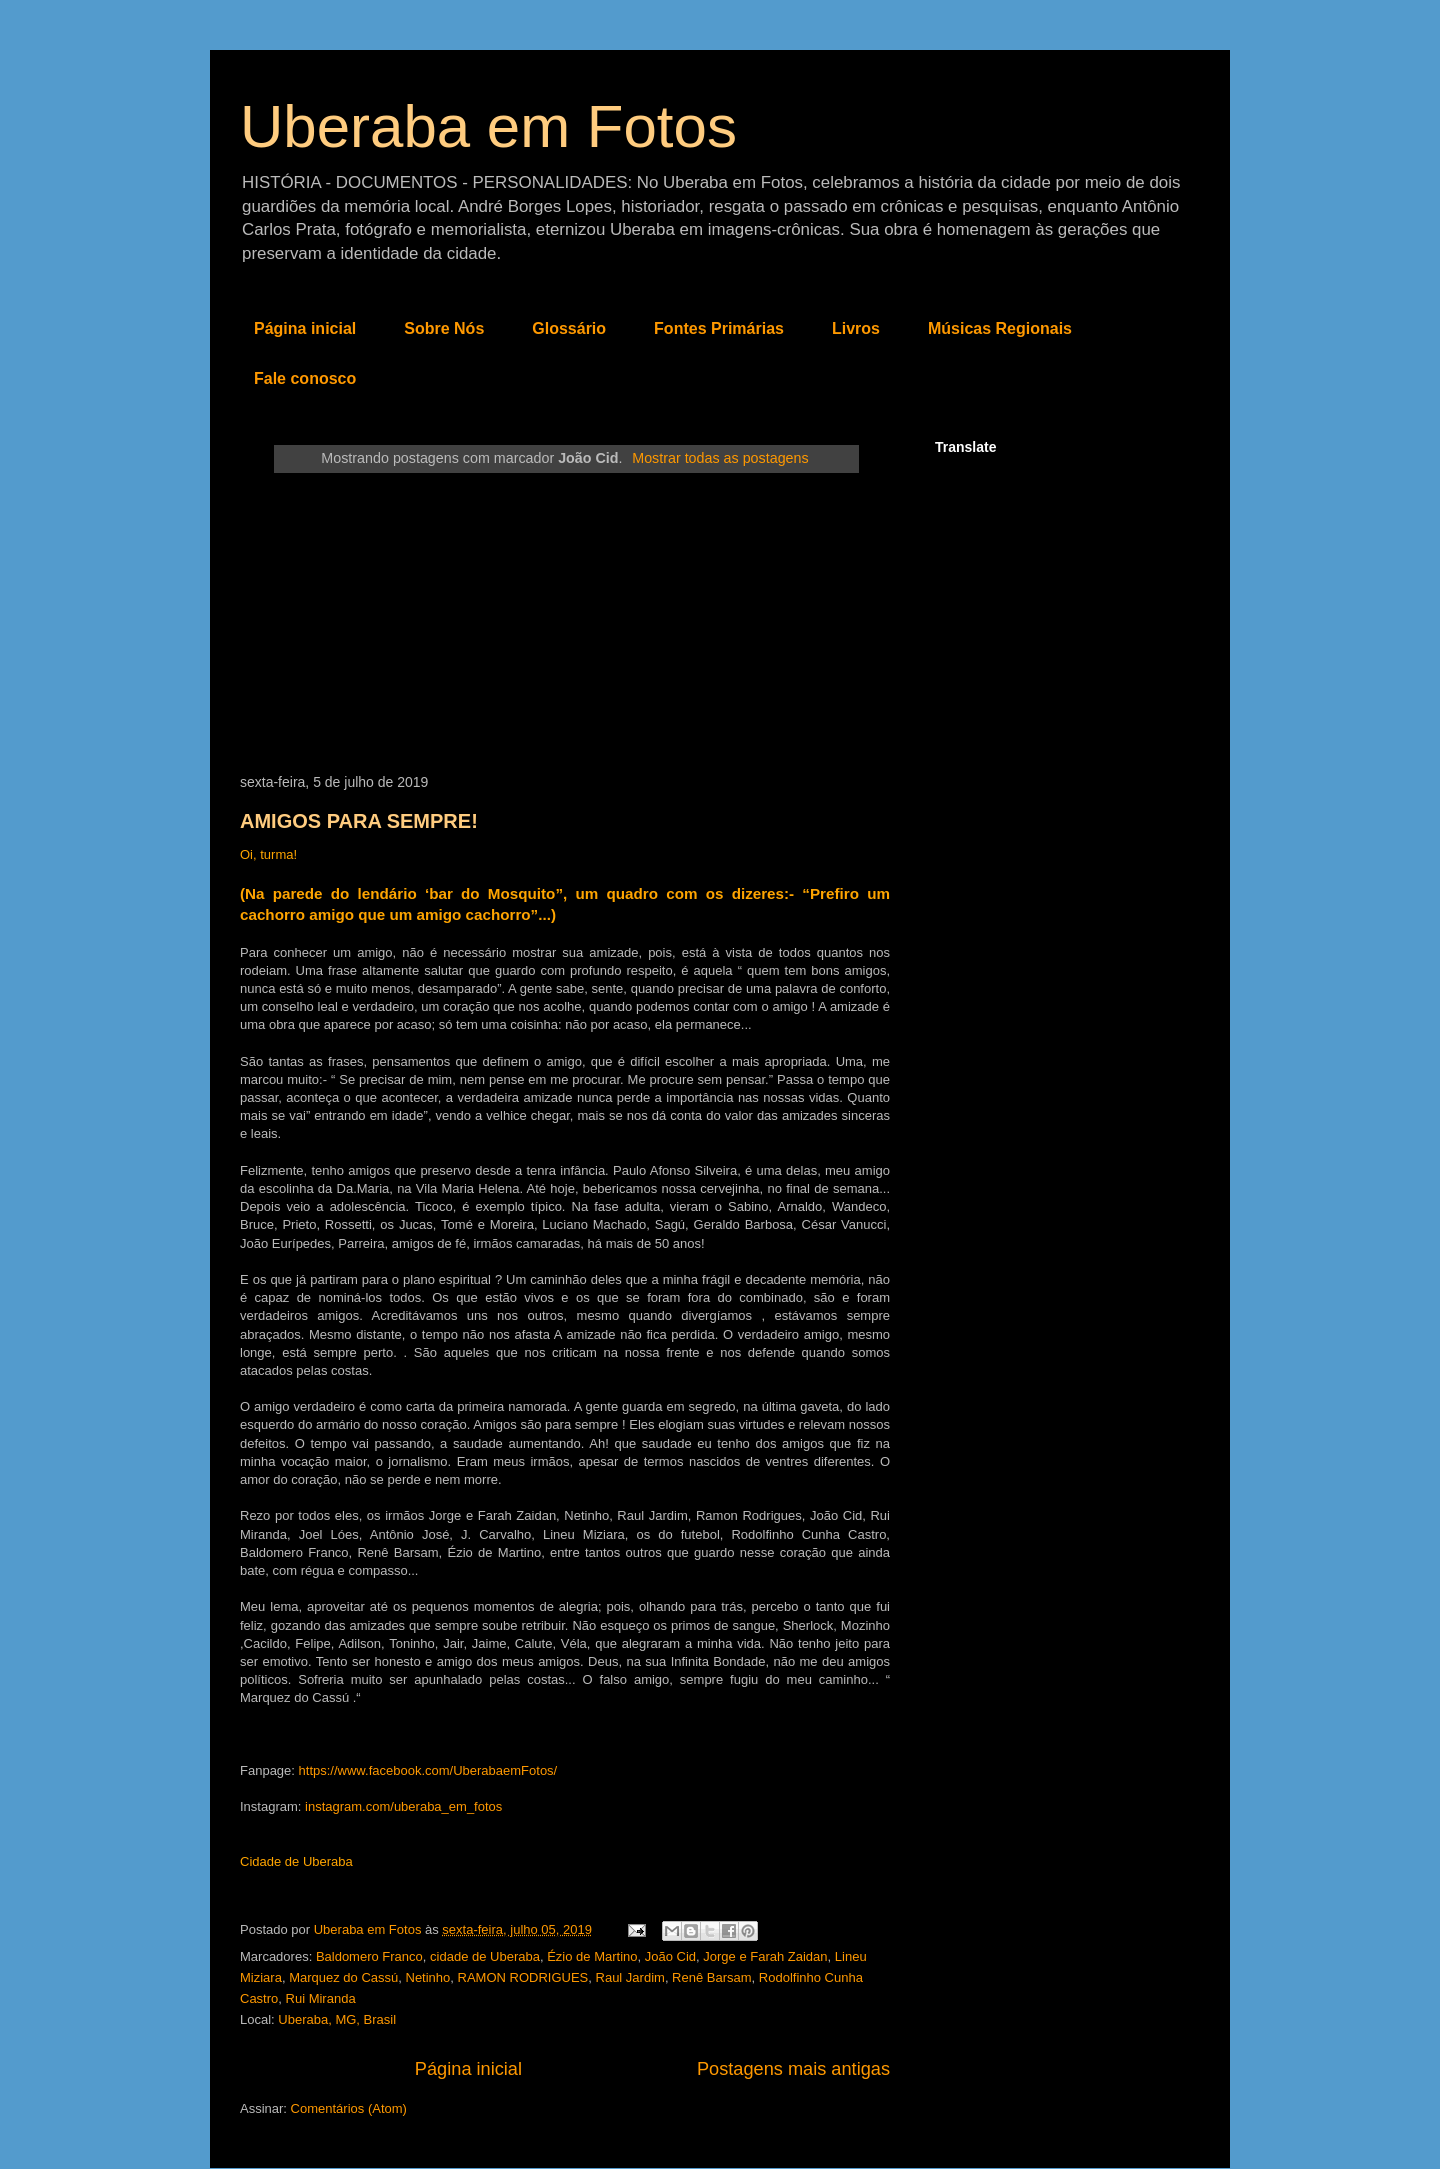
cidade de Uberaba (485, 1956)
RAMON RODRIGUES (523, 1977)
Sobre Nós (444, 328)
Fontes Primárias (719, 328)
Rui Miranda (321, 1998)
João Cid (670, 1956)
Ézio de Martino (592, 1956)
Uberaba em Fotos (488, 126)
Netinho (428, 1977)
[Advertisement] (565, 624)
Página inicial (305, 328)
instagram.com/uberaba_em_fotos (403, 1806)
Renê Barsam (711, 1977)
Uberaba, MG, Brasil (337, 2019)
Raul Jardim (630, 1977)
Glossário (569, 328)
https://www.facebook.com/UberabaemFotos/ (428, 1770)
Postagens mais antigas (793, 2069)
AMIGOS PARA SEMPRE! (359, 821)
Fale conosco (305, 378)
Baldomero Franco (369, 1956)
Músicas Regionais (1000, 328)
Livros (856, 328)
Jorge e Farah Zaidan (765, 1956)
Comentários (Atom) (349, 2108)
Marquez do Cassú (343, 1977)
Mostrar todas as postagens (720, 458)
